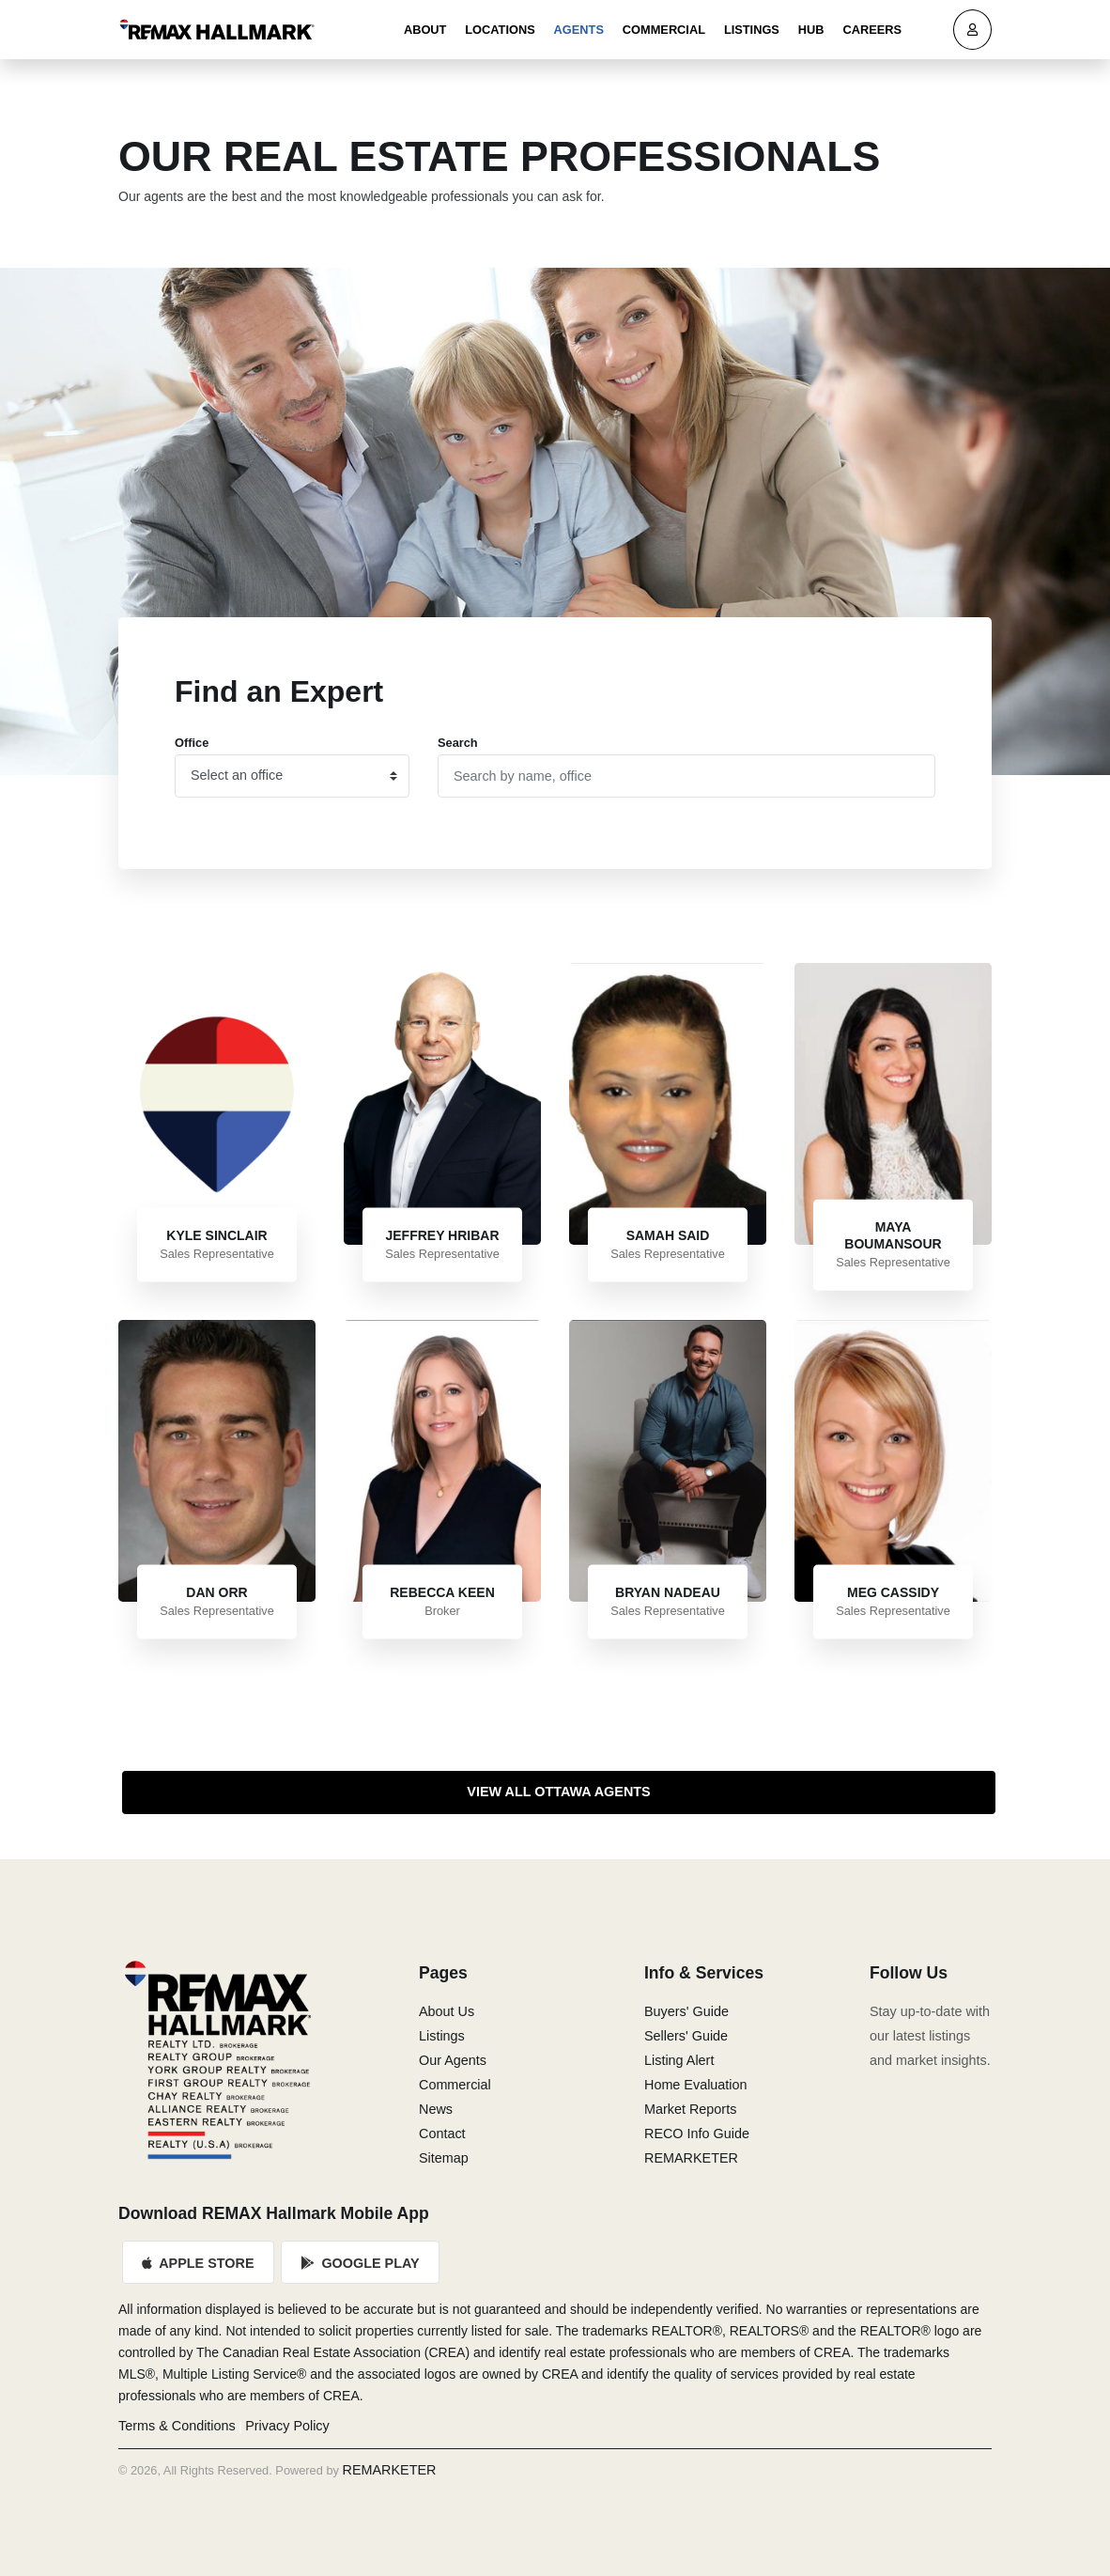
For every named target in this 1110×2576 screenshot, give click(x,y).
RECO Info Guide (696, 2133)
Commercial (664, 30)
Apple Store (198, 2263)
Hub (811, 30)
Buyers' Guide (686, 2011)
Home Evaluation (696, 2084)
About (425, 30)
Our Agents (452, 2060)
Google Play (360, 2263)
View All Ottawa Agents (558, 1791)
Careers (872, 30)
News (436, 2109)
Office (191, 743)
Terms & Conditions (177, 2425)
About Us (446, 2011)
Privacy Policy (287, 2425)
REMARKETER (691, 2157)
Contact (442, 2133)
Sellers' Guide (686, 2035)
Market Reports (690, 2109)
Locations (499, 30)
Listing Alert (679, 2060)
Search (458, 743)
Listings (751, 30)
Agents (579, 30)
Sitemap (444, 2157)
